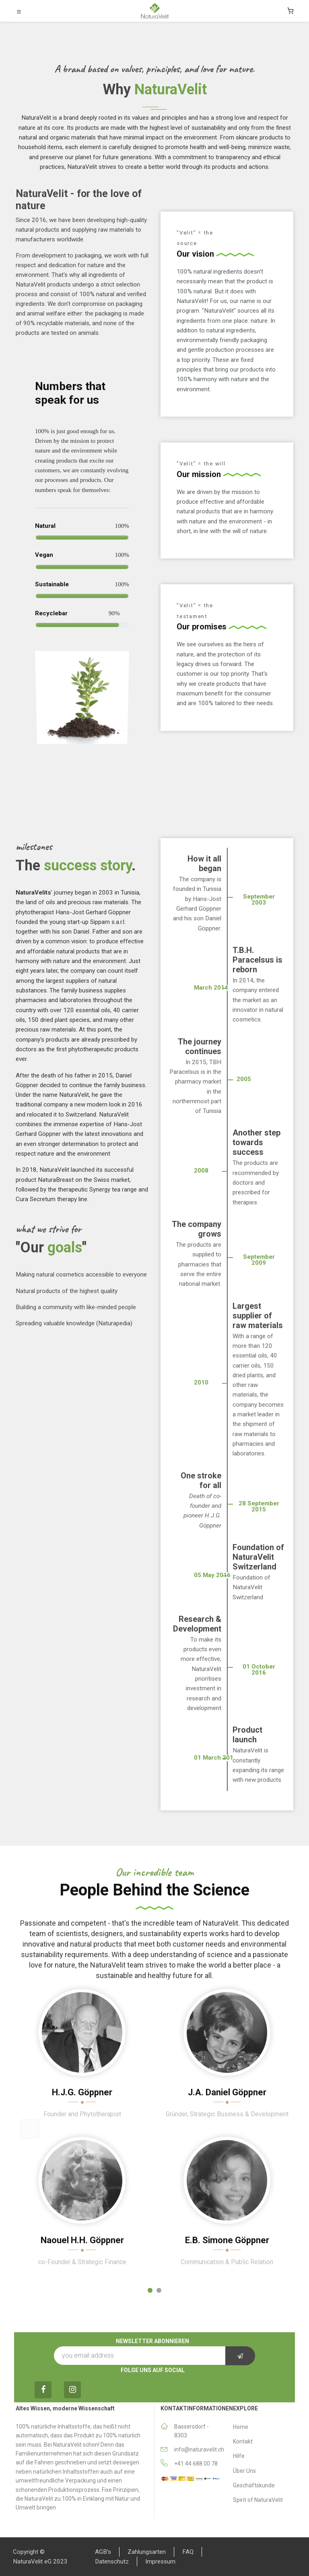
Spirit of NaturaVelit (258, 2500)
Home (240, 2427)
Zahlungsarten (147, 2551)
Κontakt (243, 2441)
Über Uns (244, 2471)
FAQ (188, 2551)
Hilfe (239, 2456)
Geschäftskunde (254, 2485)
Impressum (160, 2561)
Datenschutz (112, 2561)
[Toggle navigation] (19, 11)
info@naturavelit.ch (199, 2449)
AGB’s (103, 2551)
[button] (29, 2129)
